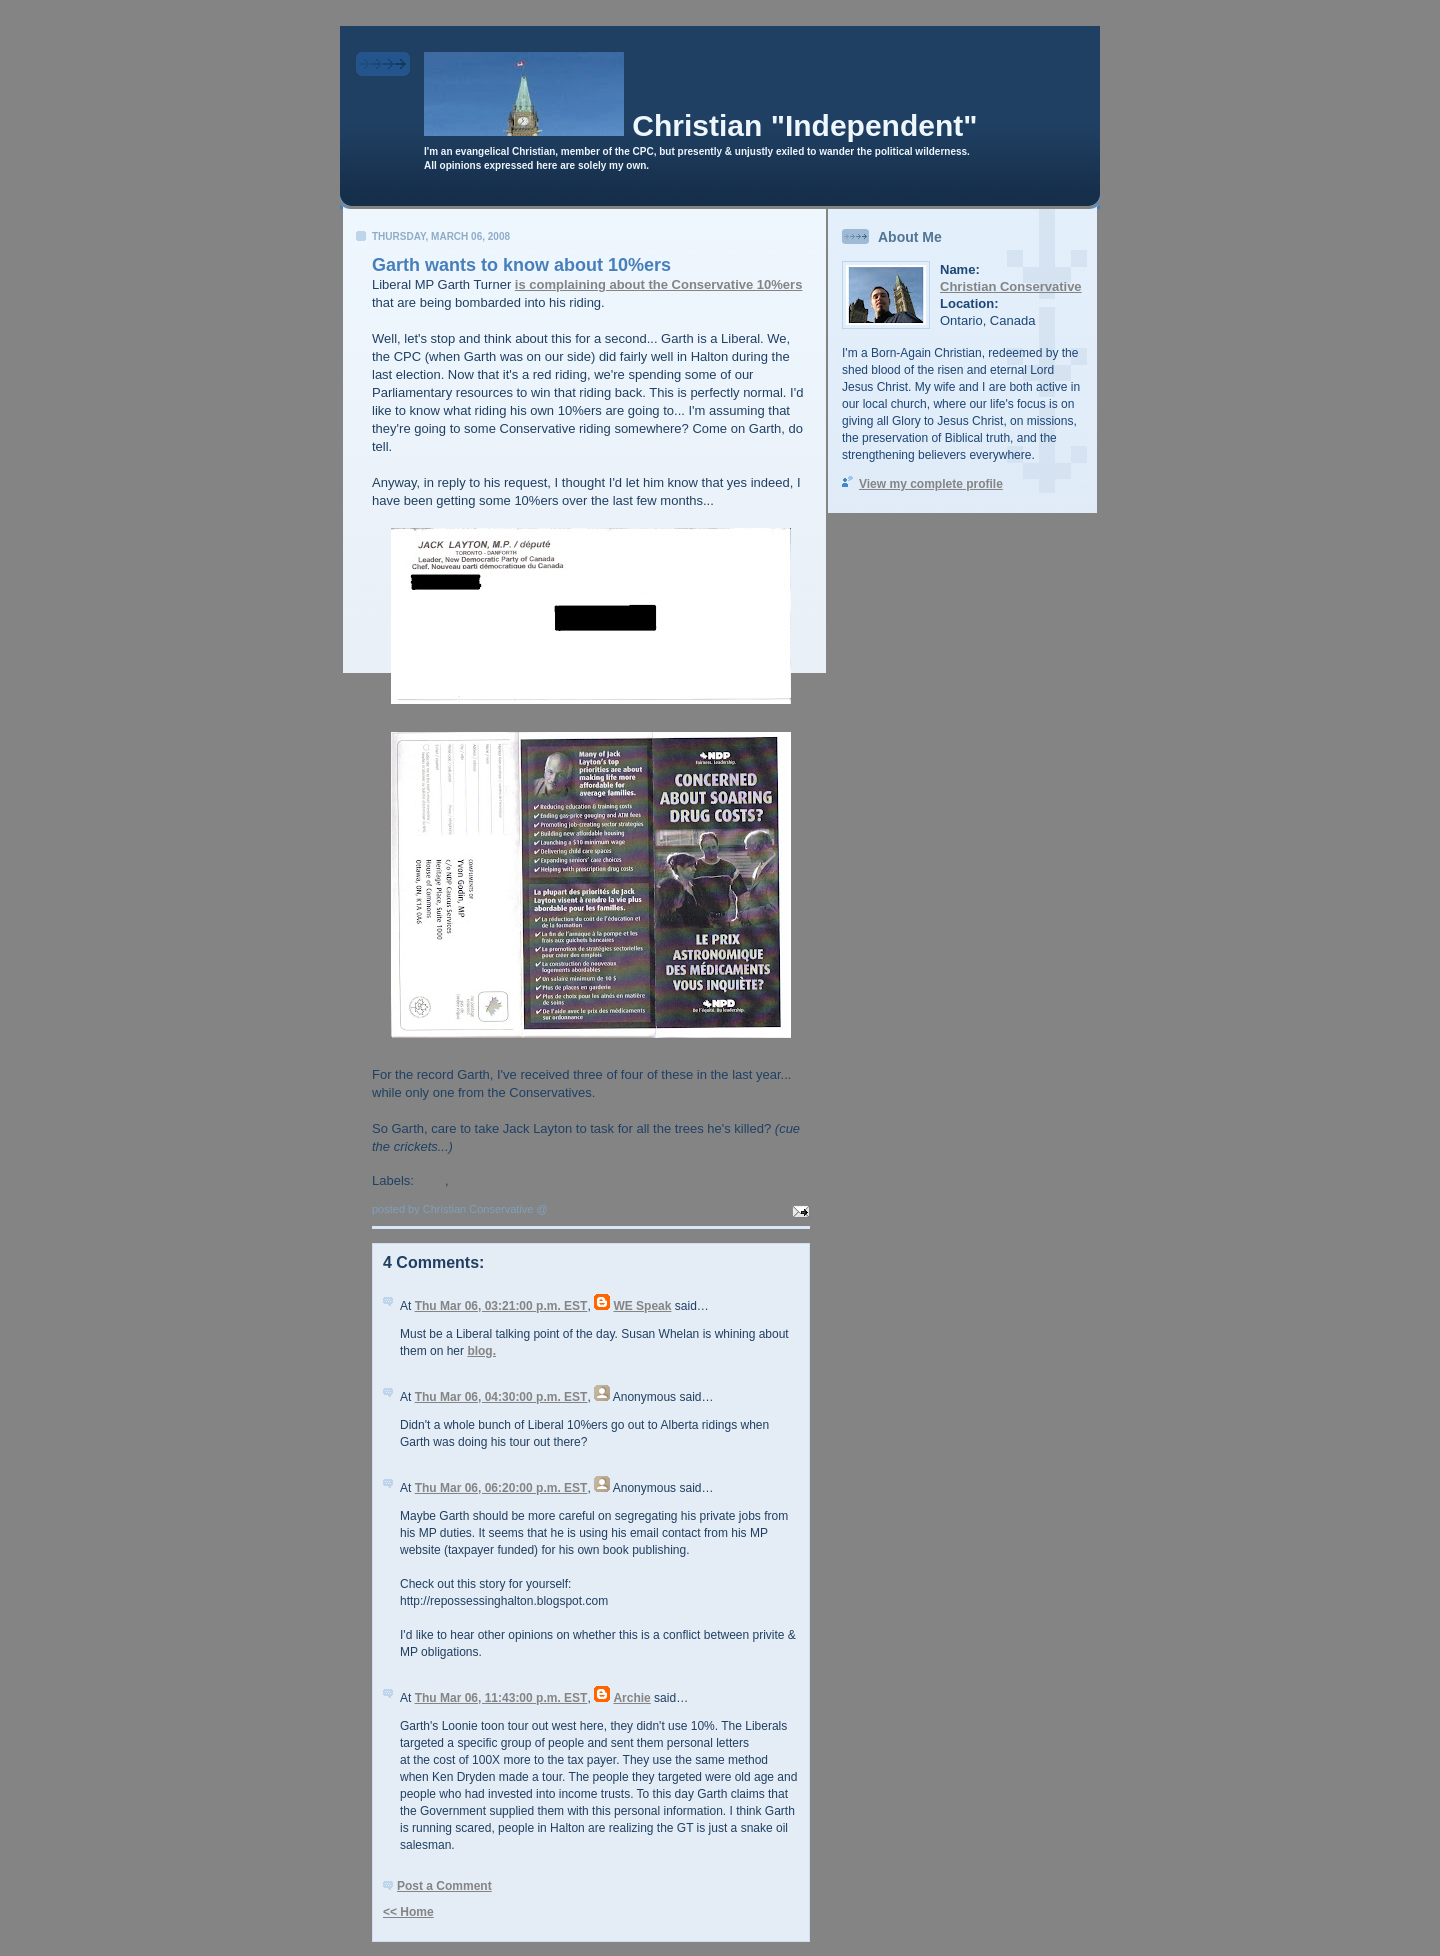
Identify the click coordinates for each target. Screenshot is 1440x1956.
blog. (481, 1351)
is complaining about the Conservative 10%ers (659, 284)
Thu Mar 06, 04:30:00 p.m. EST (501, 1397)
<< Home (408, 1912)
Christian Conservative (1011, 286)
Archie (631, 1698)
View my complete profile (931, 484)
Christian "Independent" (804, 125)
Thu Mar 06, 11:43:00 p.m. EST (501, 1698)
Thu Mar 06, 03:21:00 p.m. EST (501, 1306)
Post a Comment (444, 1886)
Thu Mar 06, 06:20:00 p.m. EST (501, 1488)
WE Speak (642, 1306)
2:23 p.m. (575, 1209)
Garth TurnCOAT (503, 1180)
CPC (431, 1180)
